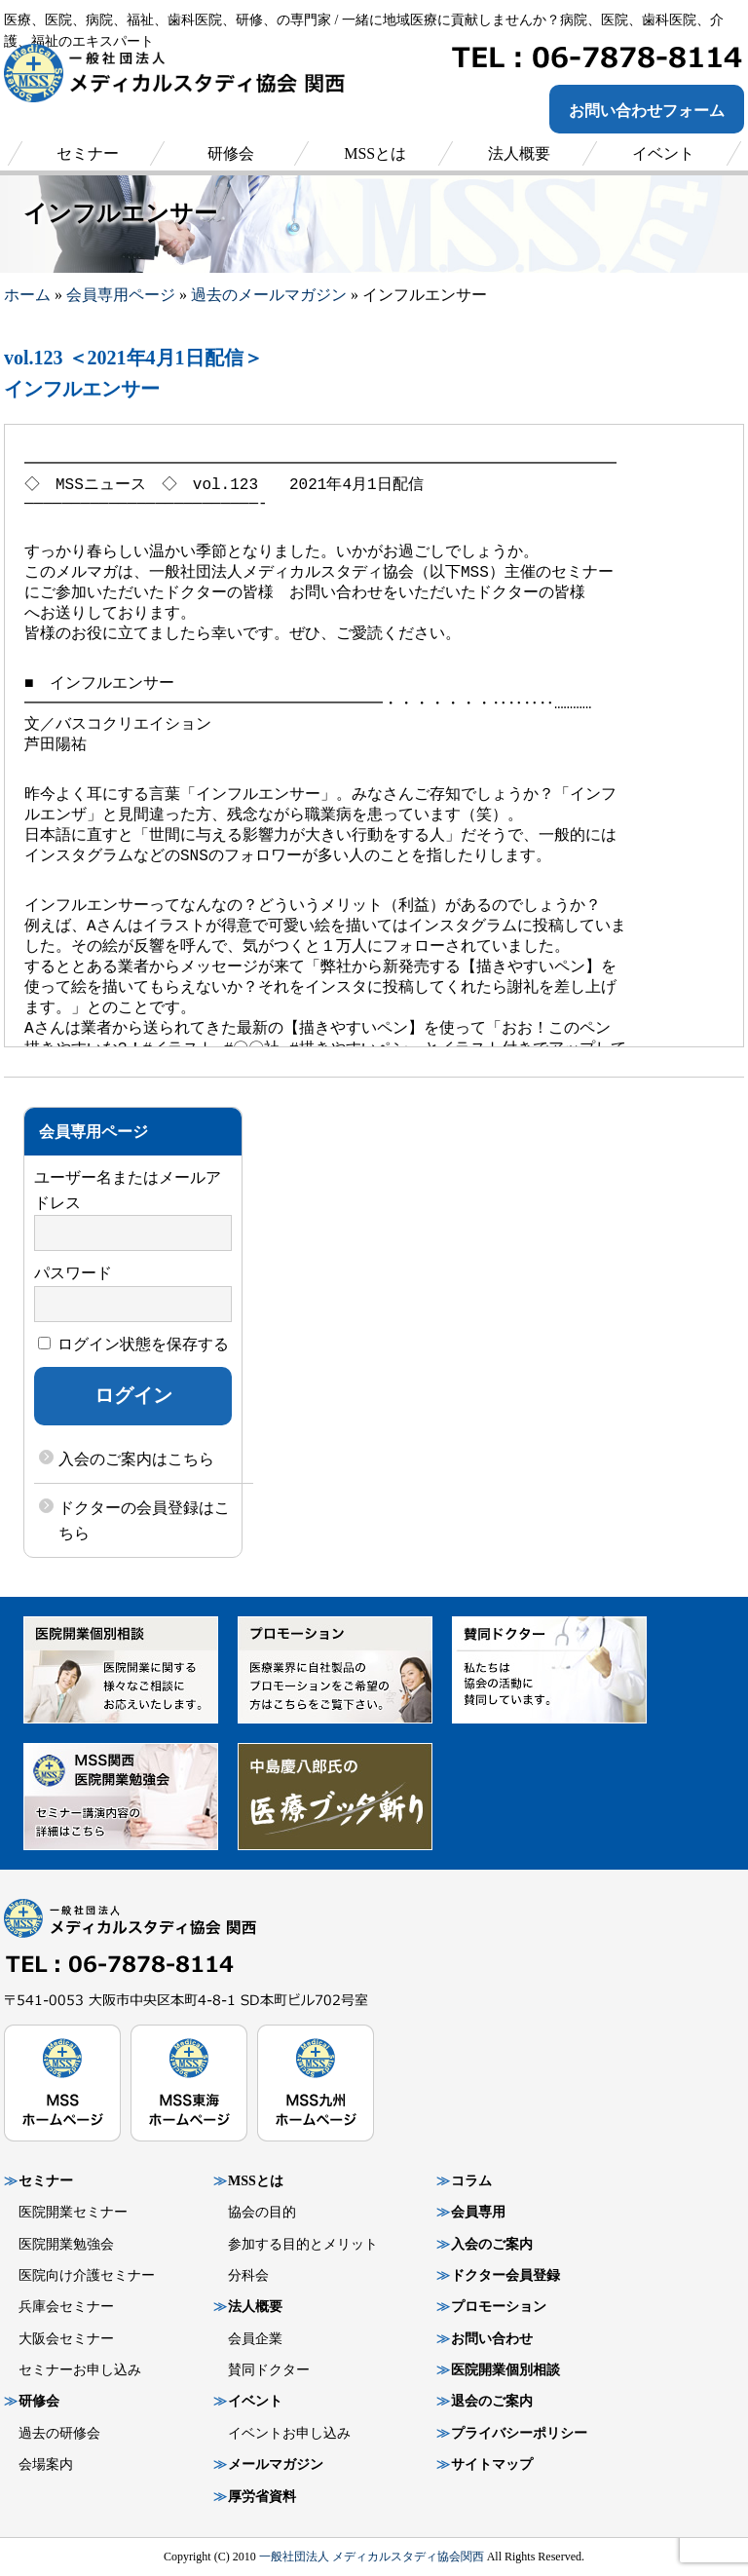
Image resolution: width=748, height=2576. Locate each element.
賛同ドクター (269, 2370)
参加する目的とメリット (303, 2244)
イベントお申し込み (289, 2433)
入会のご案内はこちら (136, 1459)
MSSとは (255, 2181)
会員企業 (255, 2338)
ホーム (27, 294)
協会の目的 (262, 2212)
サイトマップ (492, 2464)
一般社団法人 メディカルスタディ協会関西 (371, 2556)
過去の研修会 (59, 2433)
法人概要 (255, 2306)
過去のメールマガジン (269, 294)
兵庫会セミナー (66, 2306)
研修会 (39, 2401)
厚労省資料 (262, 2496)
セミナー (46, 2181)
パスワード (73, 1273)
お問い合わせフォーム (647, 110)
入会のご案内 (492, 2244)
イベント (255, 2401)
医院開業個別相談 (505, 2370)
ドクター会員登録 (505, 2275)
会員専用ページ (120, 294)
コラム (471, 2181)
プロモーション (498, 2306)
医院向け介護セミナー (87, 2275)
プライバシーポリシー (519, 2433)
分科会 (248, 2275)
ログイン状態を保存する (133, 1344)
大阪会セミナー (66, 2338)
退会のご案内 (492, 2401)
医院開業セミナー (73, 2212)
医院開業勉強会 (66, 2244)
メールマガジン (275, 2464)
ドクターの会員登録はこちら (144, 1520)
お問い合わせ (492, 2338)
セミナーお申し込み (80, 2370)
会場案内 (46, 2464)
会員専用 (478, 2212)
